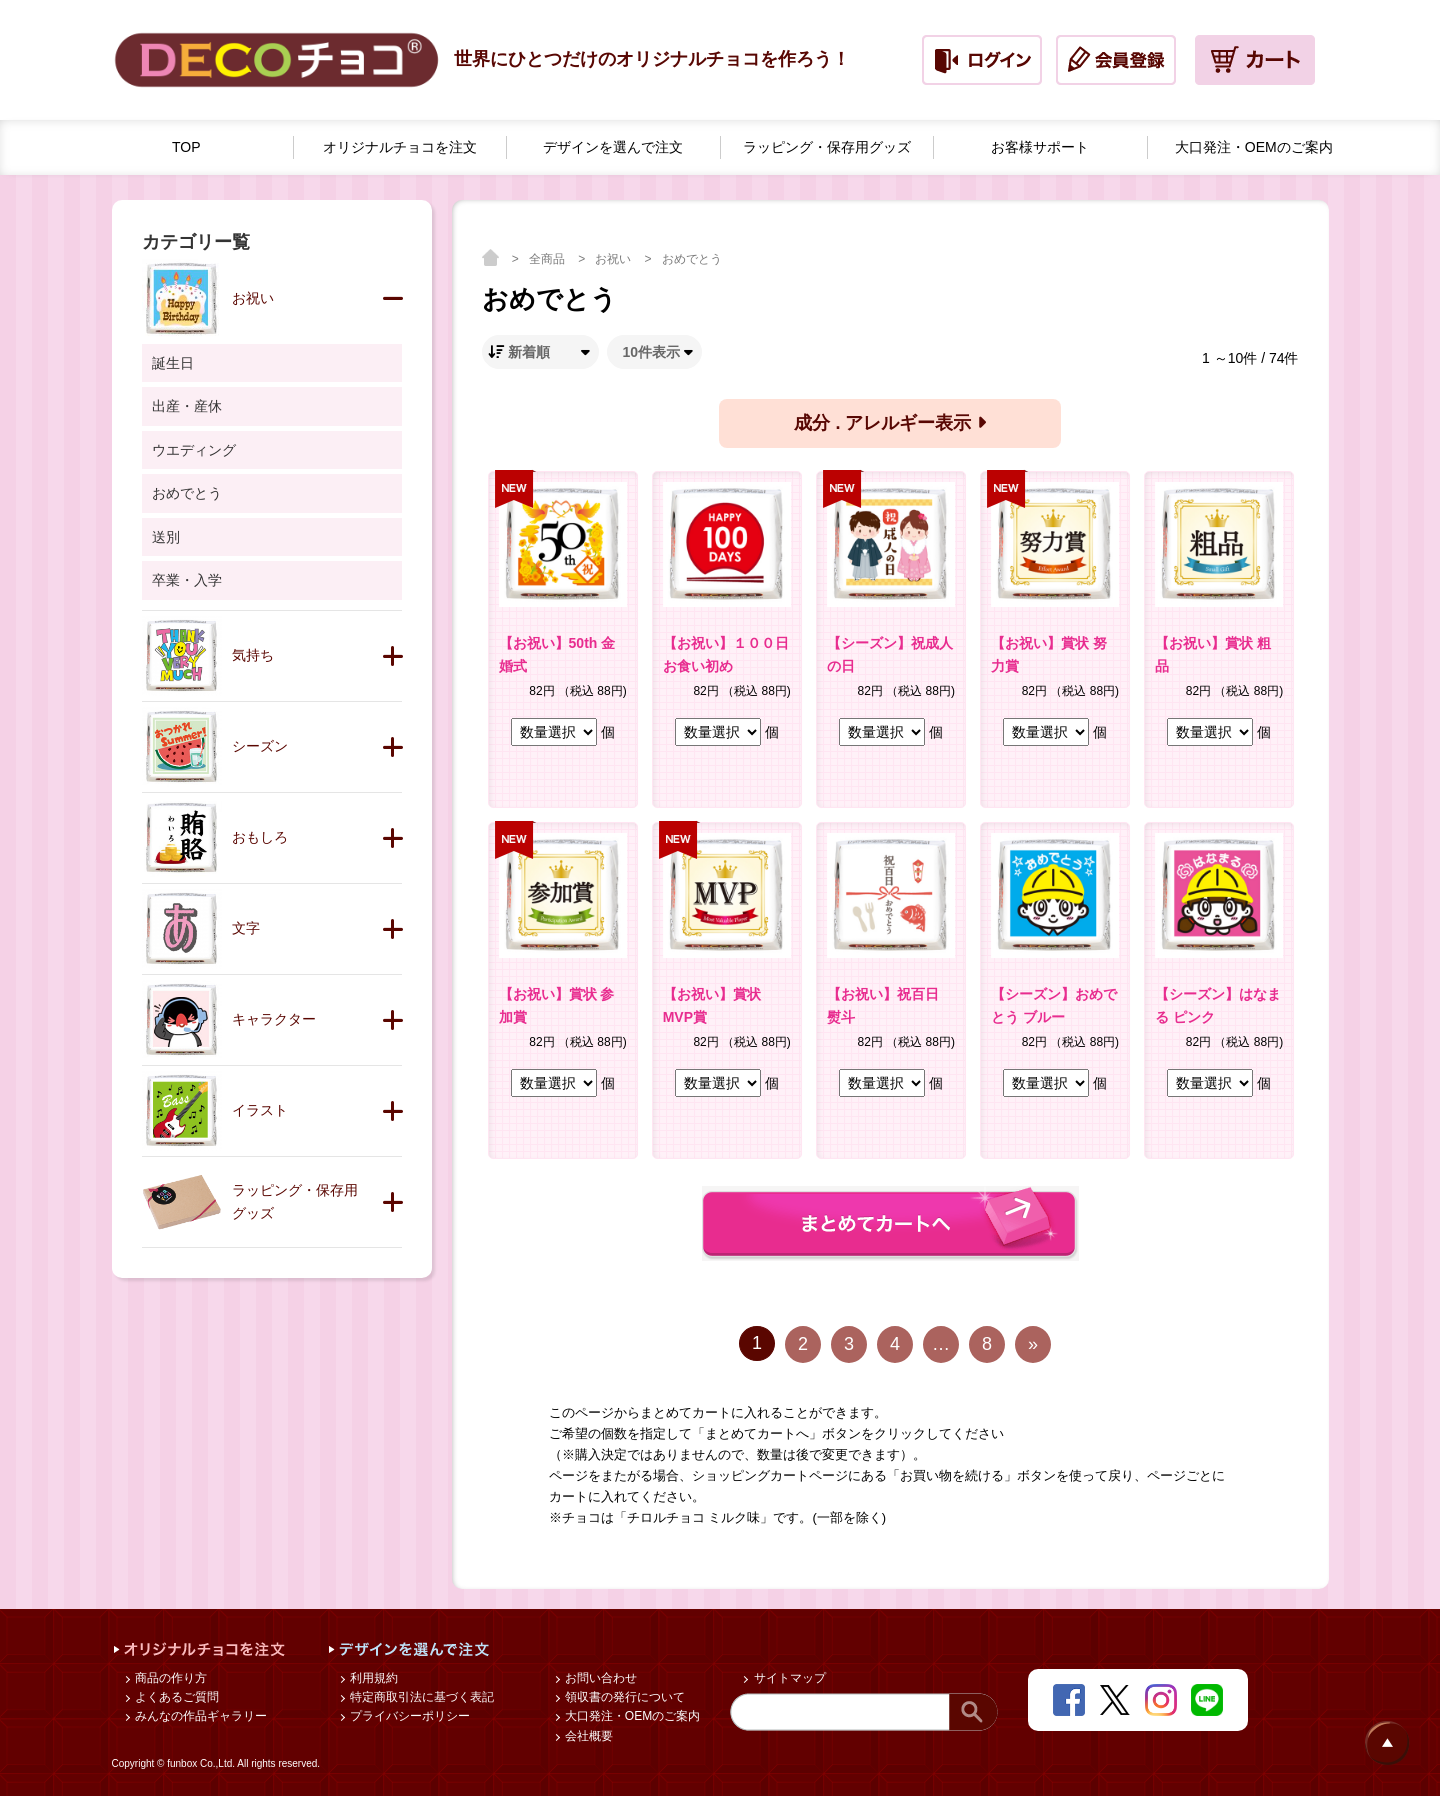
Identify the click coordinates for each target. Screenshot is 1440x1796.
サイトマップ (787, 1678)
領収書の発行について (623, 1697)
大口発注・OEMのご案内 (631, 1716)
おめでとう (692, 259)
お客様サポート (1040, 147)
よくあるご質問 (175, 1697)
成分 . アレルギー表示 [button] (889, 423)
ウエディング (194, 450)
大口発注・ (1254, 147)
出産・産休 (187, 406)
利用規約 (372, 1678)
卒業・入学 (187, 580)
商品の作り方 (169, 1678)
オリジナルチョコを (400, 147)
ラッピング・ (827, 147)
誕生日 (173, 363)
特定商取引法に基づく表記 (420, 1697)
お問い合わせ (599, 1678)
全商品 (548, 259)
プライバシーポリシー (408, 1716)
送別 (166, 537)
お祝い (614, 259)
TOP (186, 147)
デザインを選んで (613, 147)
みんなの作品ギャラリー (199, 1716)
